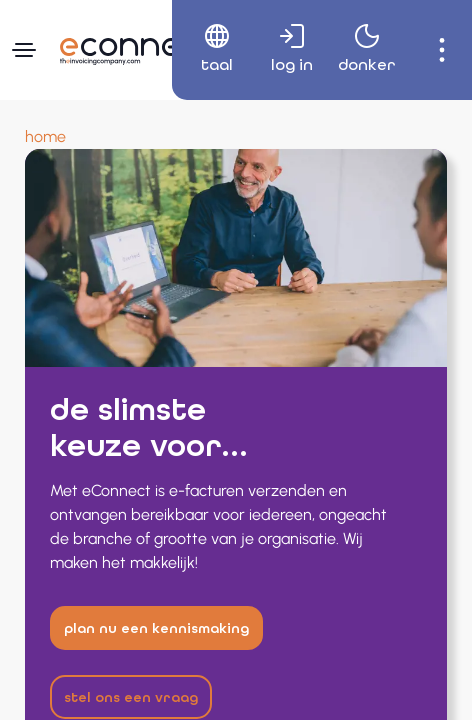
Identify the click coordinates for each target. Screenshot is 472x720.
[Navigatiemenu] (24, 50)
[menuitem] (209, 50)
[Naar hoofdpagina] (135, 47)
